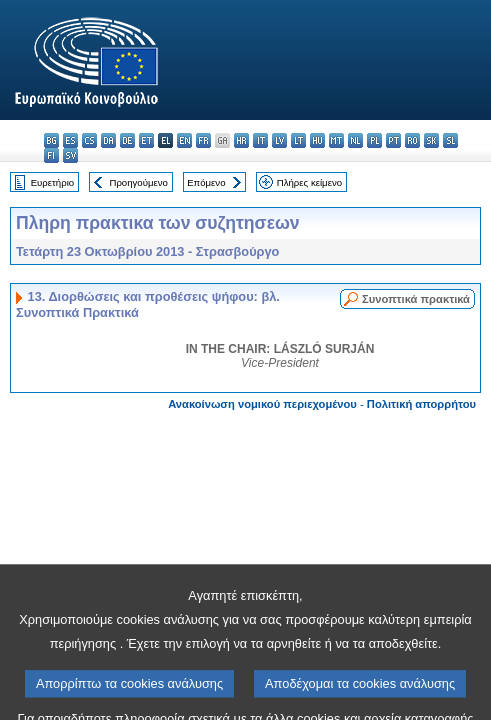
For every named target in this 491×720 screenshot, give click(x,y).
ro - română (412, 140)
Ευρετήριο (52, 182)
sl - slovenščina (450, 140)
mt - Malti (336, 140)
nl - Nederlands (355, 140)
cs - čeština (89, 140)
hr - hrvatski (241, 140)
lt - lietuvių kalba (298, 140)
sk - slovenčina (431, 140)
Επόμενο (206, 182)
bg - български (51, 140)
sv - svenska (70, 155)
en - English (184, 140)
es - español (70, 140)
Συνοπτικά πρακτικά (416, 299)
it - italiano (260, 140)
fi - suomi (51, 155)
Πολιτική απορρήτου (421, 404)
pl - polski (374, 140)
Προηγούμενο (138, 182)
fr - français (203, 140)
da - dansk (108, 140)
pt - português (393, 140)
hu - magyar (317, 140)
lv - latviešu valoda (279, 140)
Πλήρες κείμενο (309, 182)
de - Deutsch (127, 140)
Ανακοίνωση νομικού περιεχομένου (262, 404)
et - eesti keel (146, 140)
